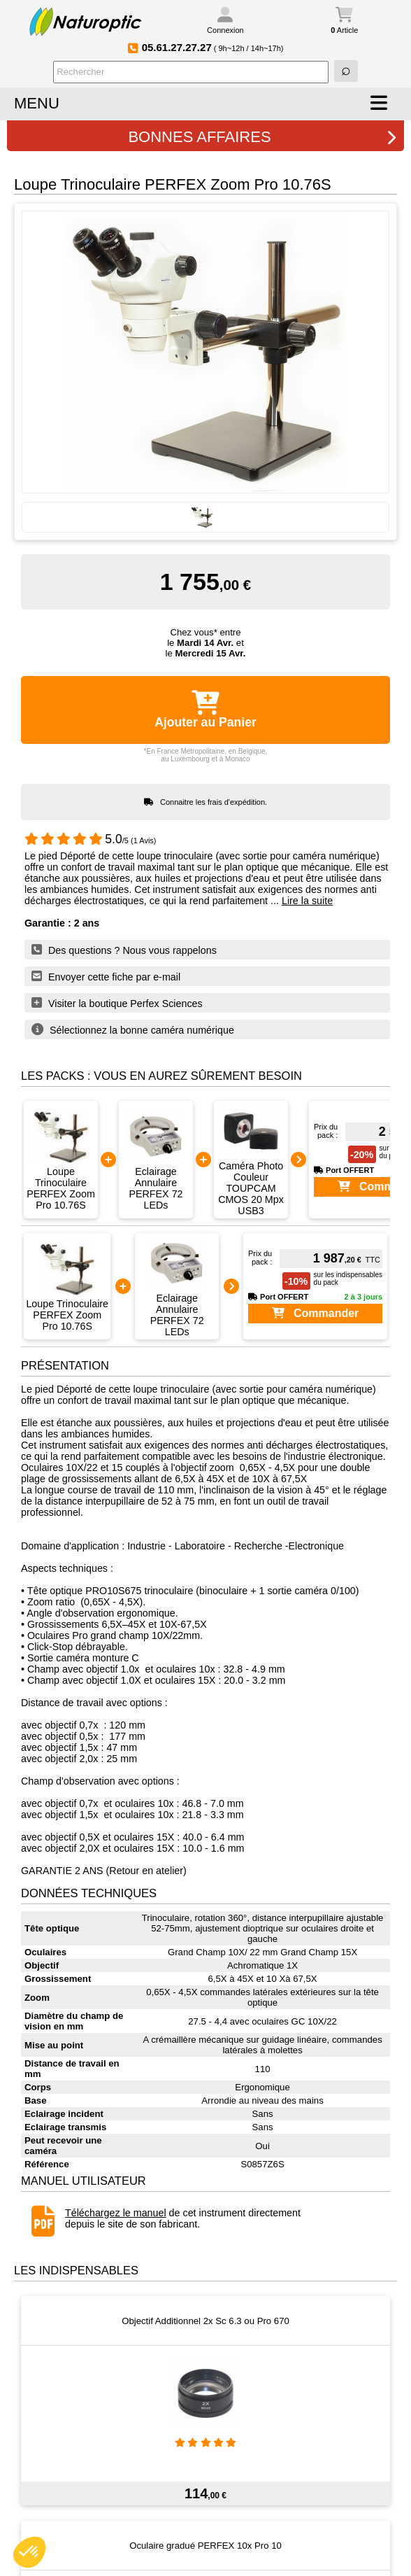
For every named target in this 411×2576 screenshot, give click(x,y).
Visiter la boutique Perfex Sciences (117, 1003)
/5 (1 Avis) (90, 840)
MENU (36, 103)
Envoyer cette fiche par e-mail (105, 976)
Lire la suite (307, 900)
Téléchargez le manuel (115, 2212)
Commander (315, 1313)
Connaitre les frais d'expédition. (213, 802)
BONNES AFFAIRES (262, 137)
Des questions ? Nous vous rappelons (124, 949)
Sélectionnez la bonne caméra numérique (132, 1029)
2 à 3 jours (363, 1297)
